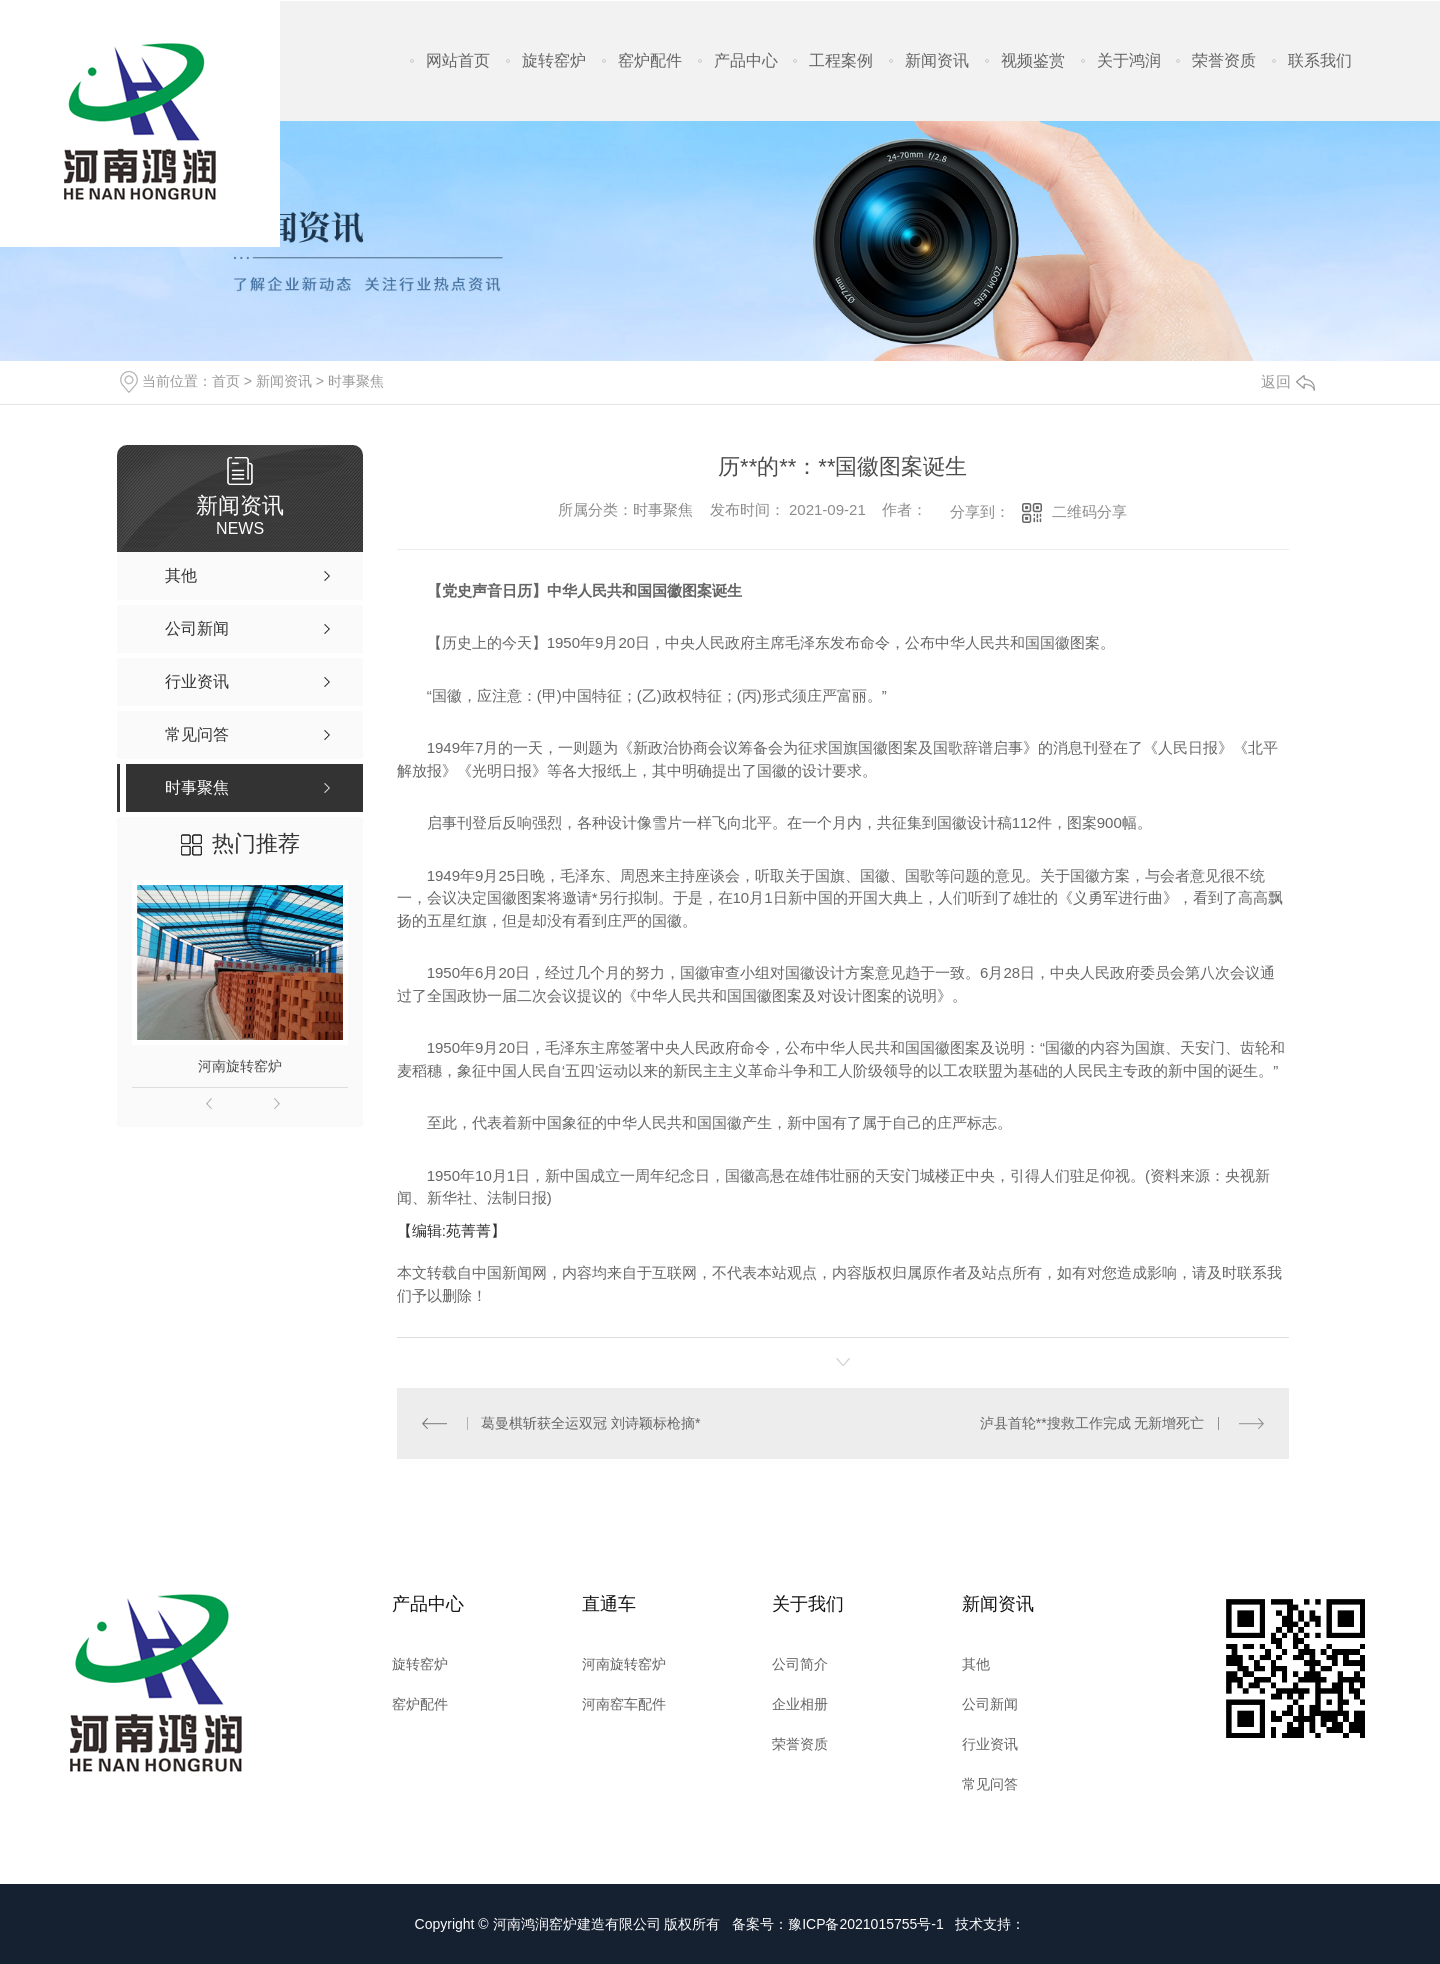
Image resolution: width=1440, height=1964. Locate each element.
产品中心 (746, 60)
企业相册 (800, 1704)
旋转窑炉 (554, 60)
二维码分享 (1089, 511)
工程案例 (841, 60)
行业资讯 (990, 1744)
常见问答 (990, 1784)
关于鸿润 (1129, 60)
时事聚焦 (356, 381)
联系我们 (1320, 60)
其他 (976, 1664)
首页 (226, 381)
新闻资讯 (937, 60)
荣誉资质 (1224, 60)
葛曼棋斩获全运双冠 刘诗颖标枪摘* (590, 1423)
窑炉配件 (650, 60)
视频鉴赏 (1033, 60)
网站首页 (458, 60)
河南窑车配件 (624, 1704)
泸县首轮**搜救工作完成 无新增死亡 (1092, 1423)
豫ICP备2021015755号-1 (866, 1924)
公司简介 (800, 1664)
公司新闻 (990, 1704)
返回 (1288, 381)
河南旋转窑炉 (240, 1066)
